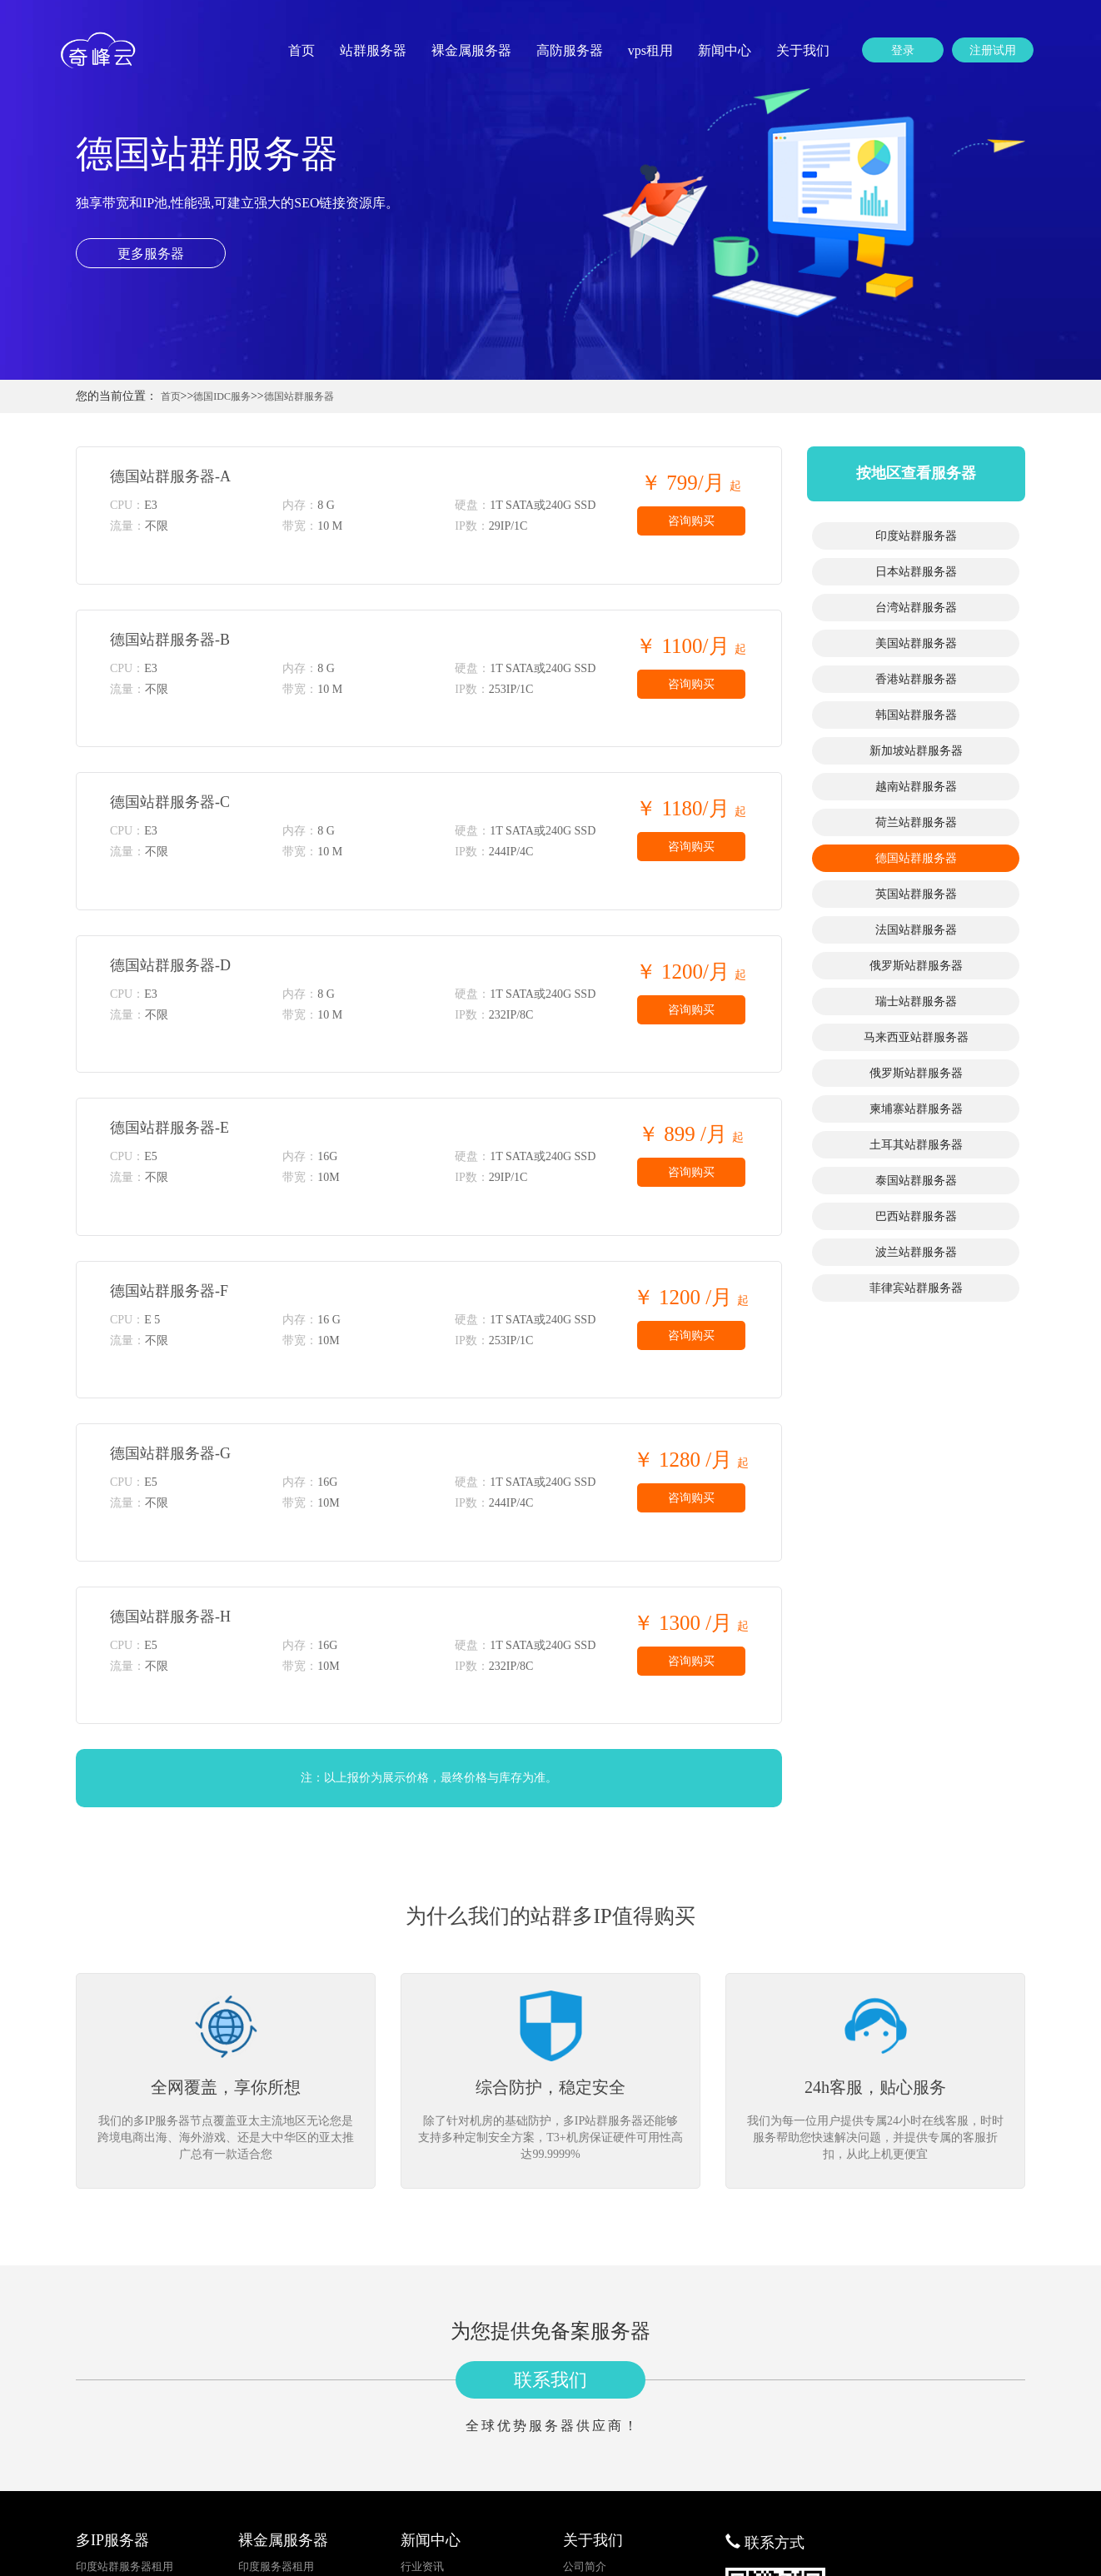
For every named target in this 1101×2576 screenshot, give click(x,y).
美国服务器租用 (276, 2390)
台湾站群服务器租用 (124, 2370)
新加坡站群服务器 (916, 751)
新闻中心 (724, 50)
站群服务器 (373, 50)
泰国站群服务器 (916, 1180)
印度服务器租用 (276, 2330)
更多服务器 (150, 254)
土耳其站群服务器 (916, 1145)
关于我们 (802, 50)
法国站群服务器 (916, 930)
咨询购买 (691, 521)
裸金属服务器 (471, 50)
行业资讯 (422, 2330)
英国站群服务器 (916, 894)
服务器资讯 (428, 2350)
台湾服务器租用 (276, 2370)
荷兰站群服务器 (916, 822)
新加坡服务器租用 (281, 2450)
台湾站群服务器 (916, 607)
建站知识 (422, 2370)
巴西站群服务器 (916, 1216)
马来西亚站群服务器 (916, 1037)
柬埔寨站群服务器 (916, 1109)
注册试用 (992, 50)
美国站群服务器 (916, 643)
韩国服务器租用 (276, 2430)
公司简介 (584, 2330)
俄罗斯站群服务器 (916, 965)
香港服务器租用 (276, 2410)
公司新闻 (422, 2390)
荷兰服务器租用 (276, 2490)
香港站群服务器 (916, 679)
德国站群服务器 (299, 396)
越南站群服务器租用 (124, 2470)
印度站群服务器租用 (124, 2330)
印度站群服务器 (916, 536)
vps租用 (650, 50)
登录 (902, 50)
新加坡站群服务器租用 (130, 2450)
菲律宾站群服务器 (916, 1288)
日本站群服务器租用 (124, 2350)
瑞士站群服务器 (916, 1001)
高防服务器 (569, 50)
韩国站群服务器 (916, 715)
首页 (301, 50)
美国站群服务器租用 (124, 2390)
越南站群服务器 (916, 786)
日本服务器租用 (276, 2350)
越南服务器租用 (276, 2470)
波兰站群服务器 (916, 1252)
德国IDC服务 (222, 396)
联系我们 (550, 2143)
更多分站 (584, 2370)
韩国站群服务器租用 (124, 2430)
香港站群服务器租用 (124, 2410)
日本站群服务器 (916, 572)
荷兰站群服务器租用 (124, 2490)
